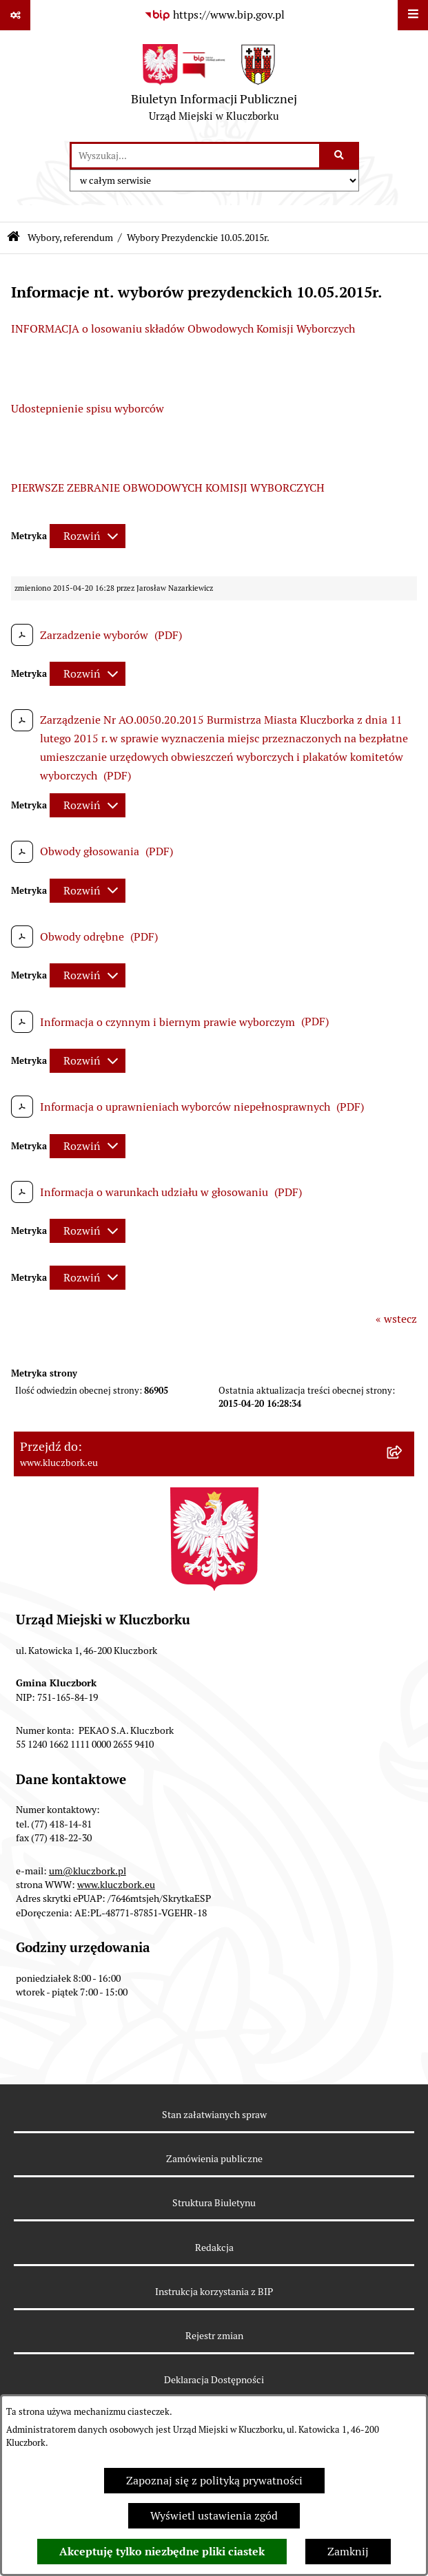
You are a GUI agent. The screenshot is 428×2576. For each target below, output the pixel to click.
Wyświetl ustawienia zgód (214, 2516)
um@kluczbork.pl (87, 1871)
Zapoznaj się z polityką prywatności (214, 2480)
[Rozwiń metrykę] (87, 536)
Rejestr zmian (214, 2335)
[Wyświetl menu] (413, 15)
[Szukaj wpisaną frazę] (340, 155)
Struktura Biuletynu (214, 2203)
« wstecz (396, 1319)
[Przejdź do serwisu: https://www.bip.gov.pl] (214, 15)
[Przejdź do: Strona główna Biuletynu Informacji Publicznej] (13, 238)
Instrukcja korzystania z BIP (214, 2291)
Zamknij (348, 2551)
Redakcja (214, 2247)
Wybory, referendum (70, 237)
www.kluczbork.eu (116, 1884)
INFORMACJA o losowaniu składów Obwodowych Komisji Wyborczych (183, 329)
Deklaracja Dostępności (214, 2380)
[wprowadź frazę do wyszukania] (195, 155)
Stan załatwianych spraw (214, 2114)
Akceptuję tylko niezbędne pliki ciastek (162, 2551)
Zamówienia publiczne (214, 2159)
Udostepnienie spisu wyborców (87, 408)
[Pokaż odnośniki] (15, 15)
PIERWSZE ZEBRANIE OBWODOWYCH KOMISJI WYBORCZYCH (168, 488)
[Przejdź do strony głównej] (214, 86)
